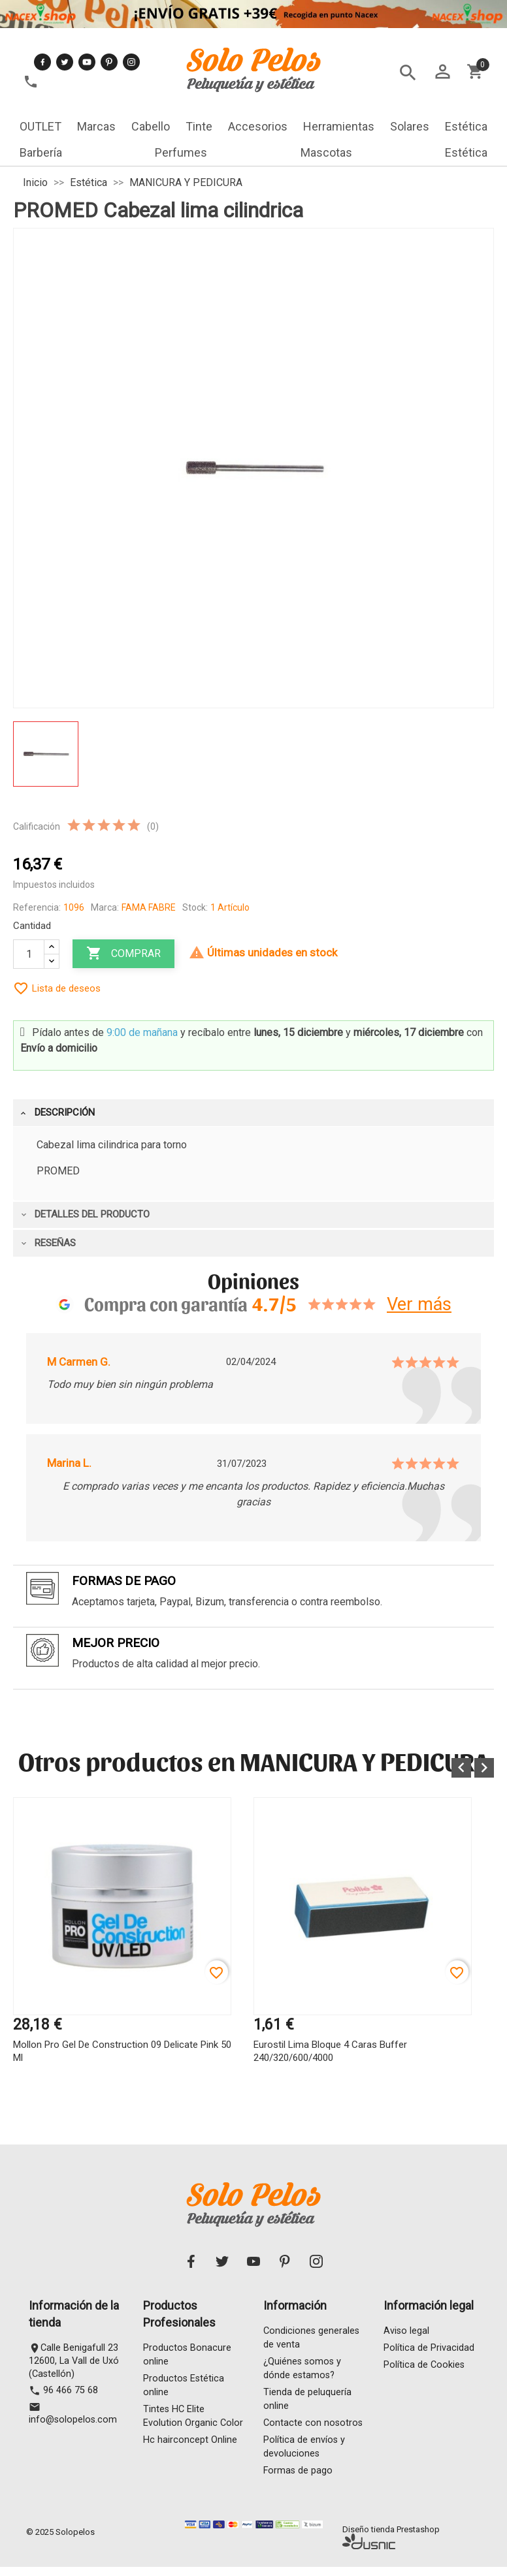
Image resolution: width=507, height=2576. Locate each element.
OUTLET (40, 126)
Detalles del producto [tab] (84, 1214)
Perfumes (181, 152)
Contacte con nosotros (313, 2426)
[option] (122, 1951)
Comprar (123, 953)
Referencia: (37, 907)
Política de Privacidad (429, 2351)
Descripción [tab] (56, 1112)
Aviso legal (406, 2334)
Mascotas (326, 152)
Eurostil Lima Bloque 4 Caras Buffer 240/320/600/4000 (330, 2051)
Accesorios (257, 126)
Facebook (42, 62)
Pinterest (109, 62)
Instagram (131, 62)
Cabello (150, 126)
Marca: (105, 907)
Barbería (41, 152)
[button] (461, 1768)
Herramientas (338, 126)
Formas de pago (298, 2473)
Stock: (195, 907)
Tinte (199, 126)
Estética (466, 126)
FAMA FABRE (149, 907)
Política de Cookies (424, 2368)
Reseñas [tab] (47, 1243)
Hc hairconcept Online (190, 2443)
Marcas (96, 126)
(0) (153, 826)
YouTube (86, 62)
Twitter (64, 62)
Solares (409, 126)
